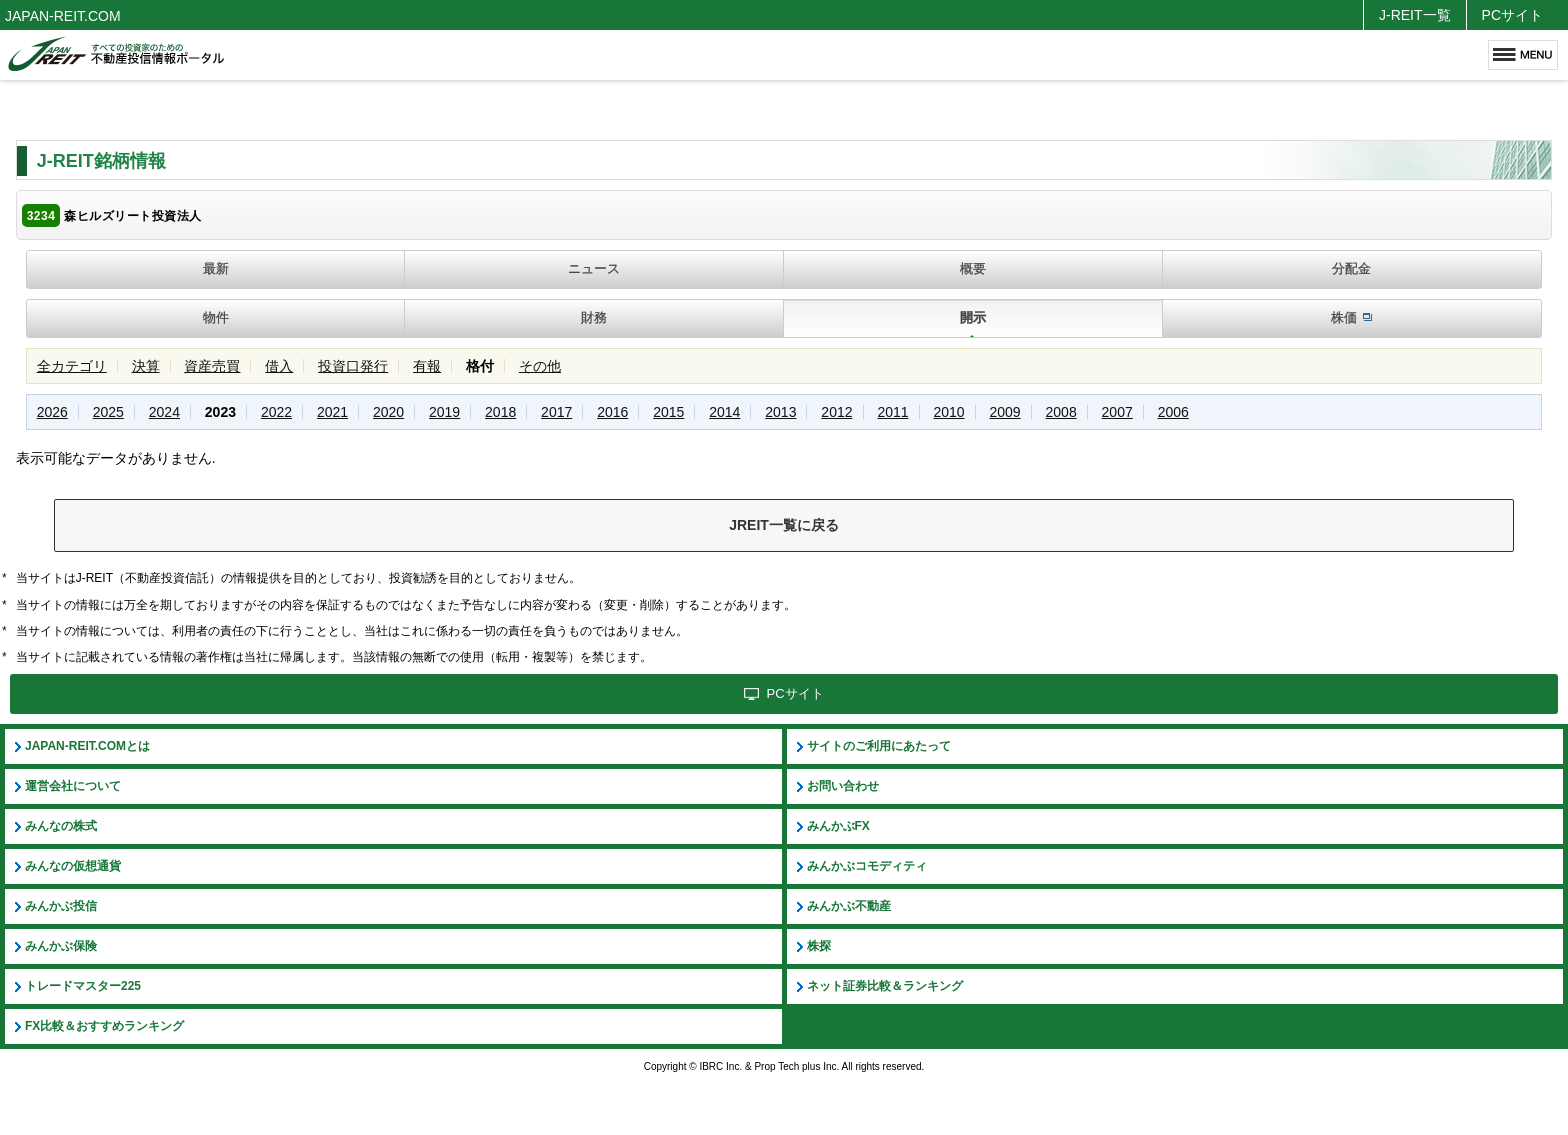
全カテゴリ (72, 366)
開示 (973, 317)
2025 (108, 412)
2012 (836, 412)
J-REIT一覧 (1415, 15)
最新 (216, 268)
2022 (276, 412)
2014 (724, 412)
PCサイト (1512, 15)
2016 (612, 412)
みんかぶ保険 (61, 946)
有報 (427, 366)
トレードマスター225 (83, 986)
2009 (1004, 412)
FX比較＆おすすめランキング (104, 1026)
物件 (216, 317)
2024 (164, 412)
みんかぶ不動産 (849, 906)
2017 (556, 412)
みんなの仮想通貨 (73, 866)
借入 (279, 366)
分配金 (1351, 268)
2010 (948, 412)
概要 (973, 268)
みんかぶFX (838, 826)
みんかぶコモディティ (867, 866)
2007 (1117, 412)
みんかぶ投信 (61, 906)
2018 (500, 412)
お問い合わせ (843, 786)
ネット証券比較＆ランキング (885, 986)
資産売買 (212, 366)
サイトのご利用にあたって (879, 746)
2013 (780, 412)
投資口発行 (353, 366)
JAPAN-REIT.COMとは (87, 746)
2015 (668, 412)
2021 (332, 412)
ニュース (594, 268)
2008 (1061, 412)
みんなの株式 (61, 826)
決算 (146, 366)
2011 (892, 412)
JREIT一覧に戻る (784, 525)
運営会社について (73, 786)
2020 (388, 412)
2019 (444, 412)
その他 (540, 366)
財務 (594, 317)
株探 (819, 946)
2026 (52, 412)
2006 (1173, 412)
